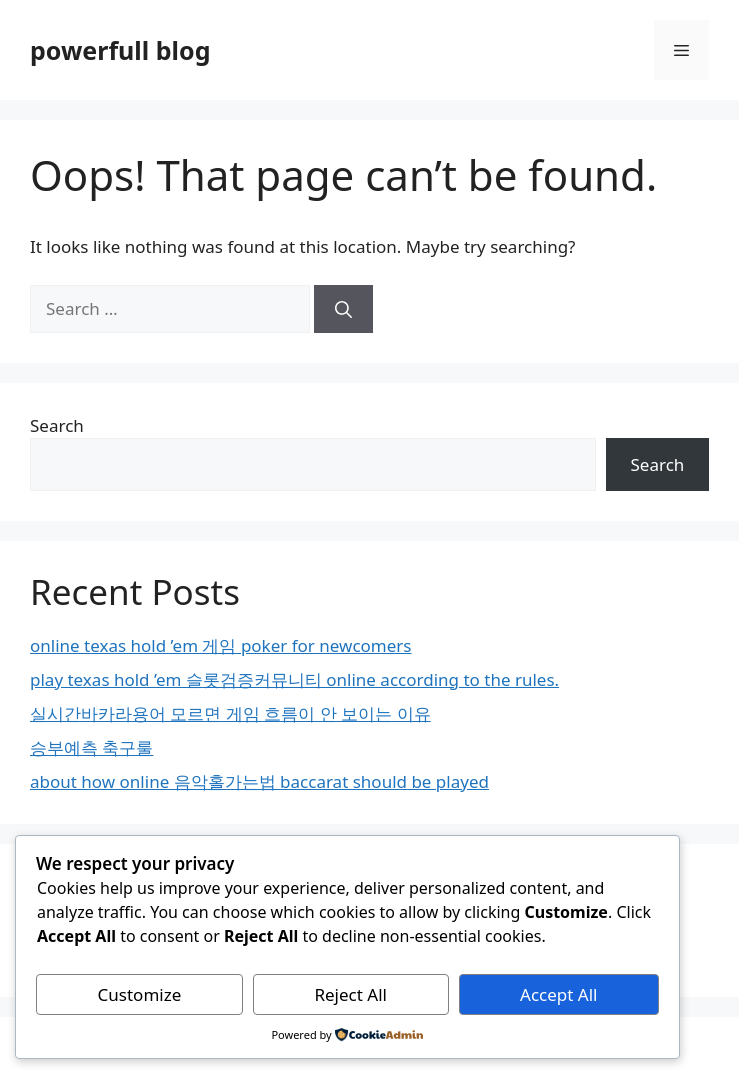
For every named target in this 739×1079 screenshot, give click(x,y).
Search (57, 425)
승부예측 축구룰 (91, 747)
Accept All (558, 994)
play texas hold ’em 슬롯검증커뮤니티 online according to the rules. (294, 679)
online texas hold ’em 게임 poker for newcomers (221, 645)
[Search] (343, 309)
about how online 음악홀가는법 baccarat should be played (259, 781)
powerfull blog (120, 50)
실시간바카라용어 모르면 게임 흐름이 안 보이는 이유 (230, 713)
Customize (140, 994)
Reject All (350, 994)
